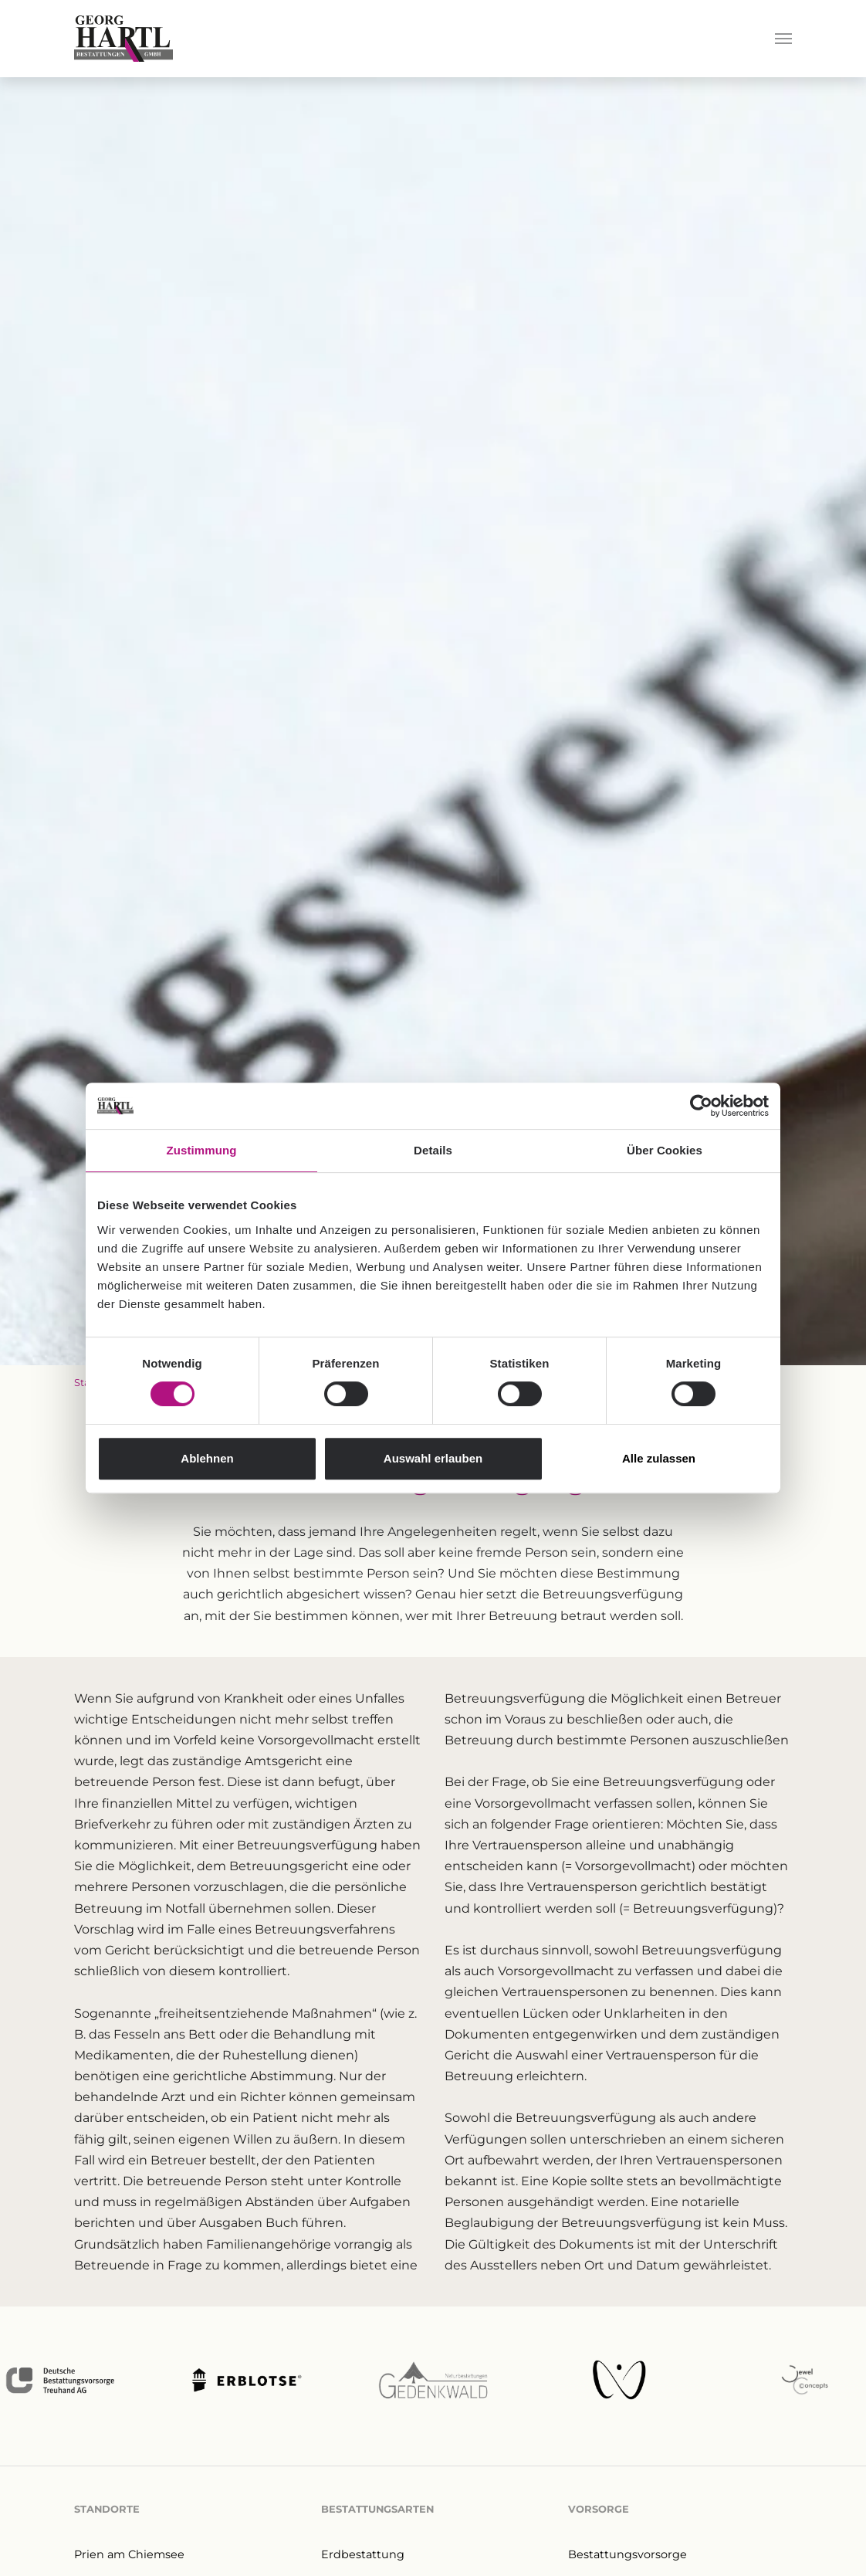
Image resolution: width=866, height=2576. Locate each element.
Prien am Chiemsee (129, 2554)
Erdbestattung (362, 2554)
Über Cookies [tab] (664, 1150)
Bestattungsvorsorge (627, 2554)
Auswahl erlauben (433, 1458)
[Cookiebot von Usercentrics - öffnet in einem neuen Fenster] (701, 1105)
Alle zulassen (658, 1458)
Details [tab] (433, 1150)
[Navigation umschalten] (783, 38)
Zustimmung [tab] (202, 1150)
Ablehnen (207, 1458)
